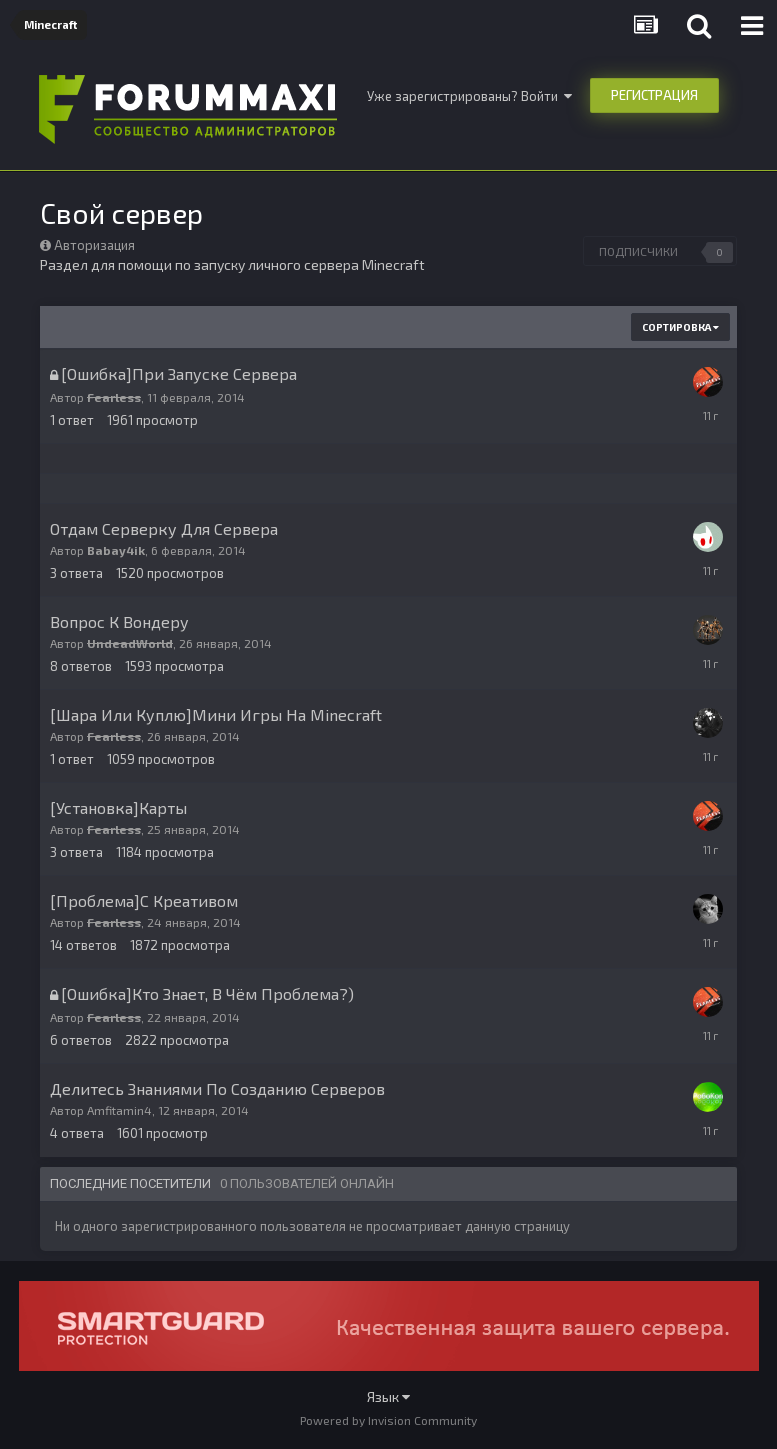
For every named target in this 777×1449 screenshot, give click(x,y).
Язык (388, 1396)
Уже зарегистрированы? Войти (469, 96)
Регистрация (654, 95)
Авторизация (94, 245)
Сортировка (680, 327)
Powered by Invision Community (388, 1420)
